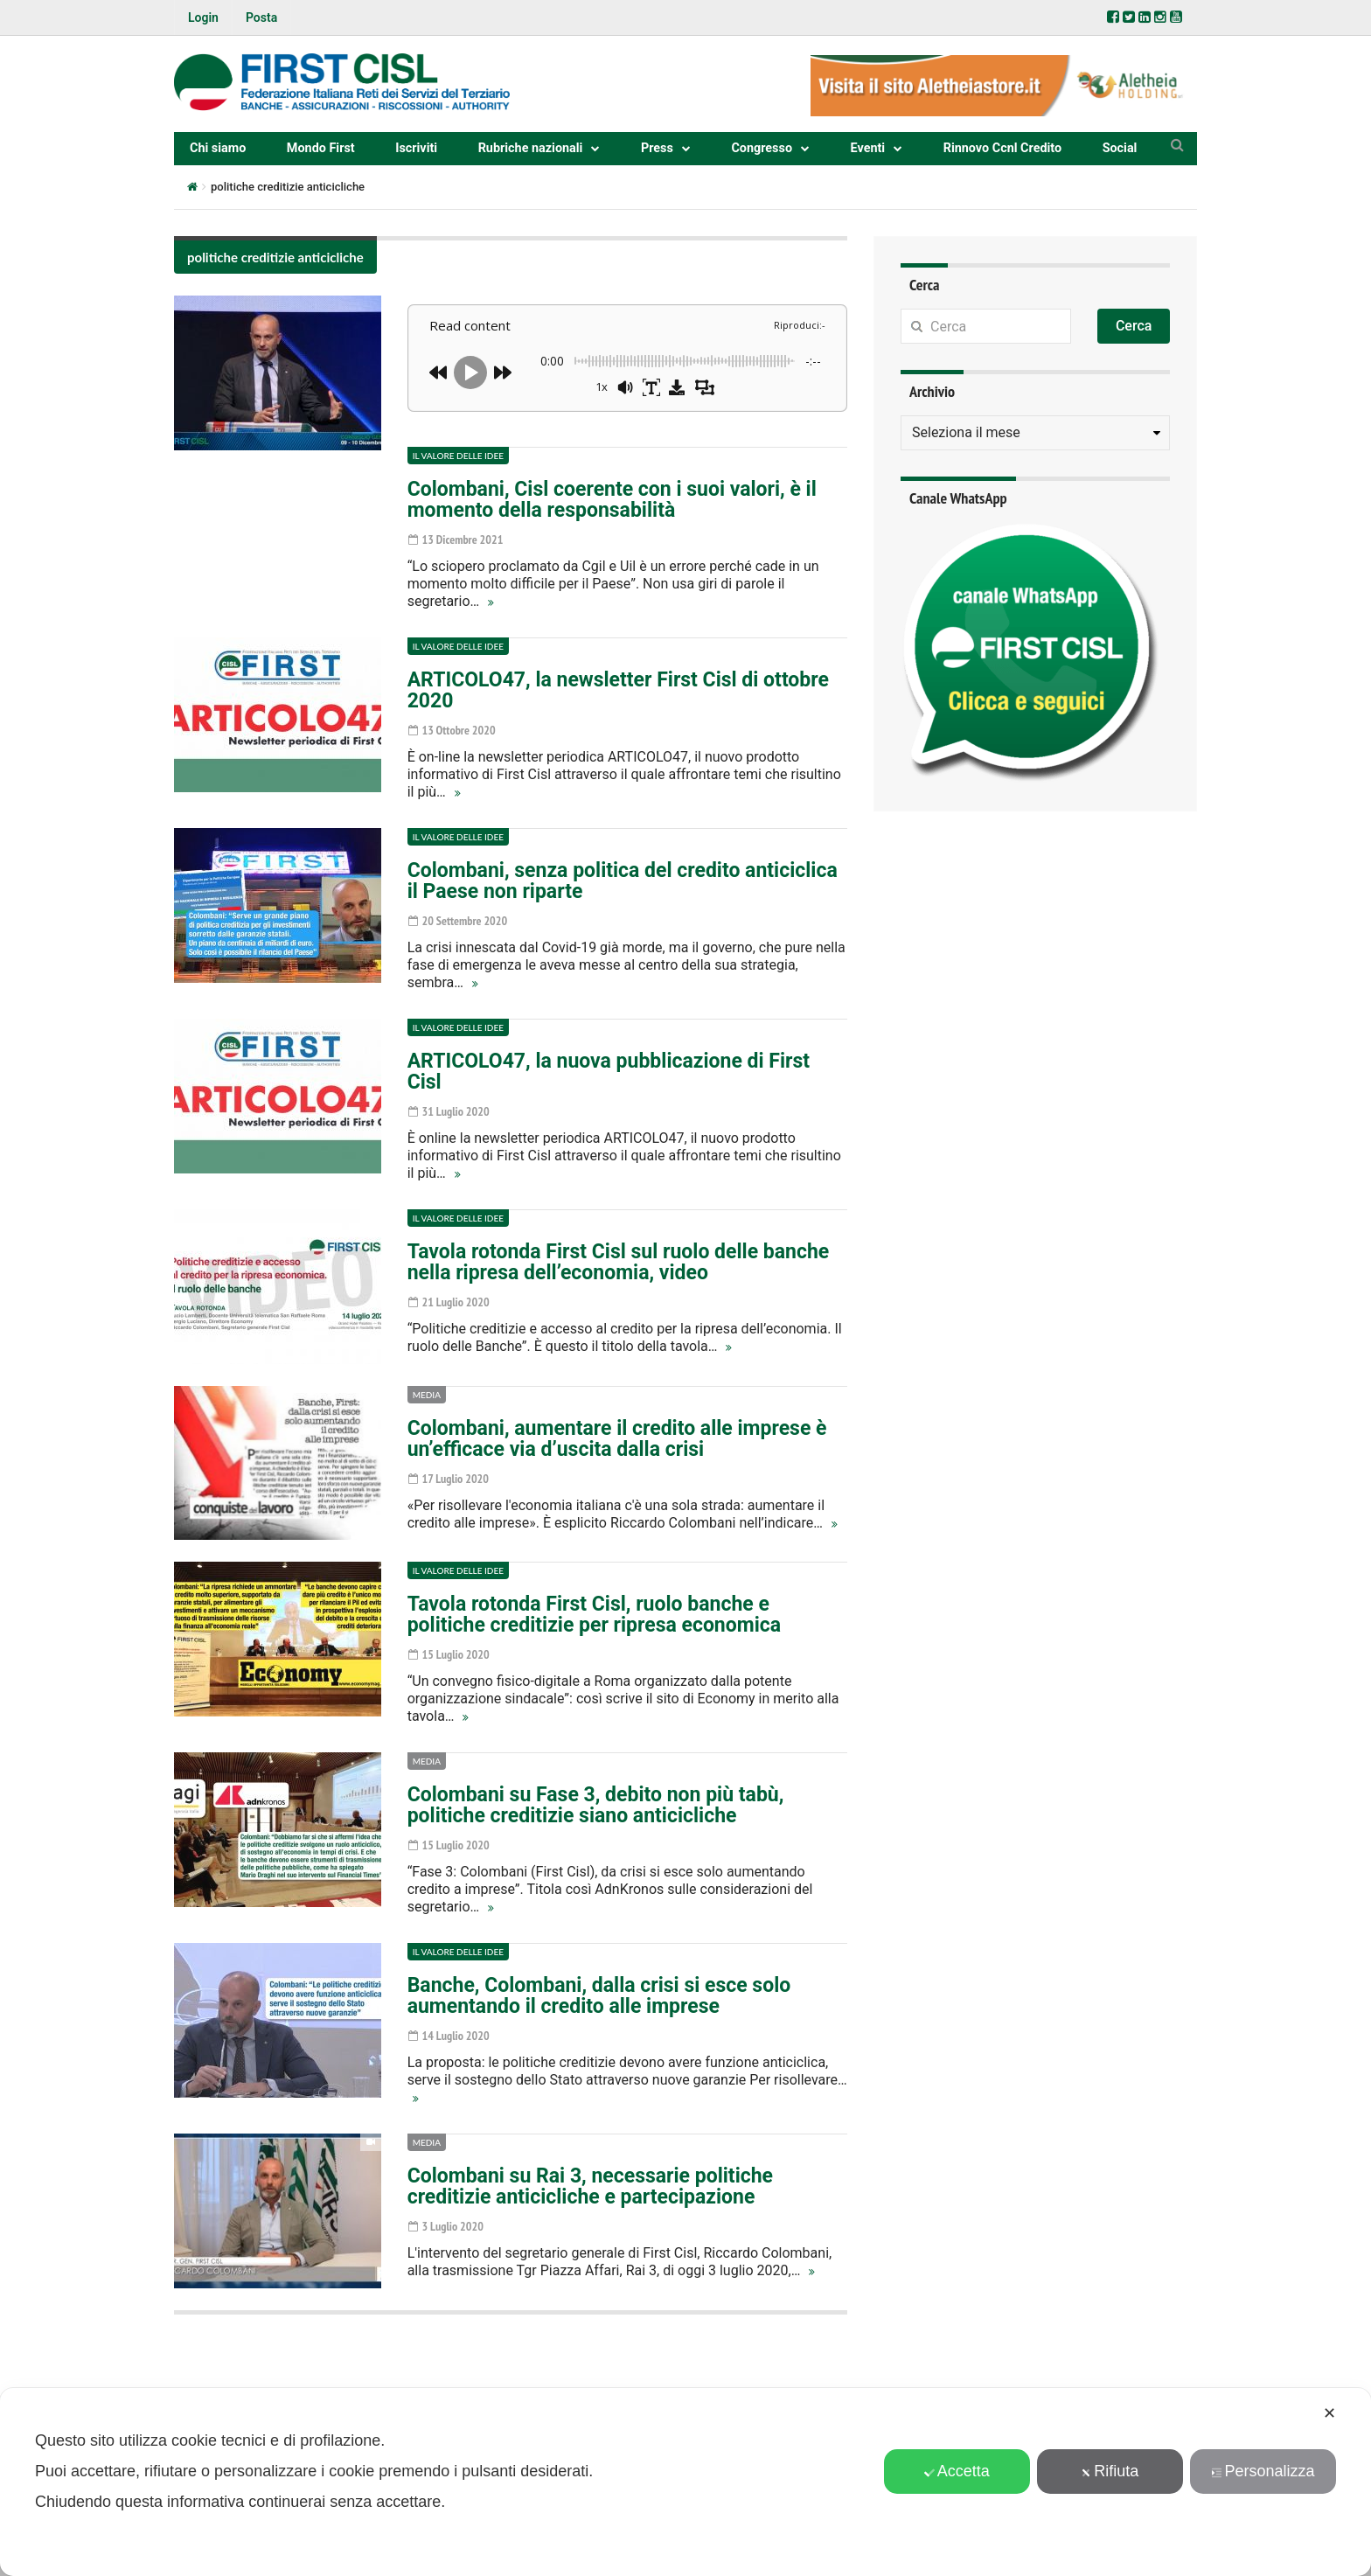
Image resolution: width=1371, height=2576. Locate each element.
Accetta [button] (957, 2471)
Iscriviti (416, 148)
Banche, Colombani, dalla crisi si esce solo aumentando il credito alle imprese (599, 1996)
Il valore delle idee (458, 455)
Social (1120, 148)
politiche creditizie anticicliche (275, 257)
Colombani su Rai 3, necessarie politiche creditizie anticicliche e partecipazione (590, 2186)
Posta (261, 17)
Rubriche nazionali (530, 148)
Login (203, 17)
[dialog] (685, 2482)
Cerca (1134, 325)
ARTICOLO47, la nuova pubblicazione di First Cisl (608, 1071)
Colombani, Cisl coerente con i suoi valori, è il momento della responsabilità (612, 499)
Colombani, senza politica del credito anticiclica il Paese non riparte (622, 881)
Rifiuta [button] (1109, 2471)
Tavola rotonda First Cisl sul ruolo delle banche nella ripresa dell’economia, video (618, 1262)
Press (657, 148)
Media (427, 1394)
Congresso (761, 148)
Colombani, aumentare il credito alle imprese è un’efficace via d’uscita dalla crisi (617, 1439)
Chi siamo (218, 148)
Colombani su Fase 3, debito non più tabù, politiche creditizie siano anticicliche (595, 1805)
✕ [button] (1329, 2413)
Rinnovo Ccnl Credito (1002, 148)
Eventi (868, 148)
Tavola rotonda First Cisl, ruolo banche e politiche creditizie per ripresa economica (594, 1614)
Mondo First (321, 148)
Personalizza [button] (1262, 2471)
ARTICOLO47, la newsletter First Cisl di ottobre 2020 (618, 690)
